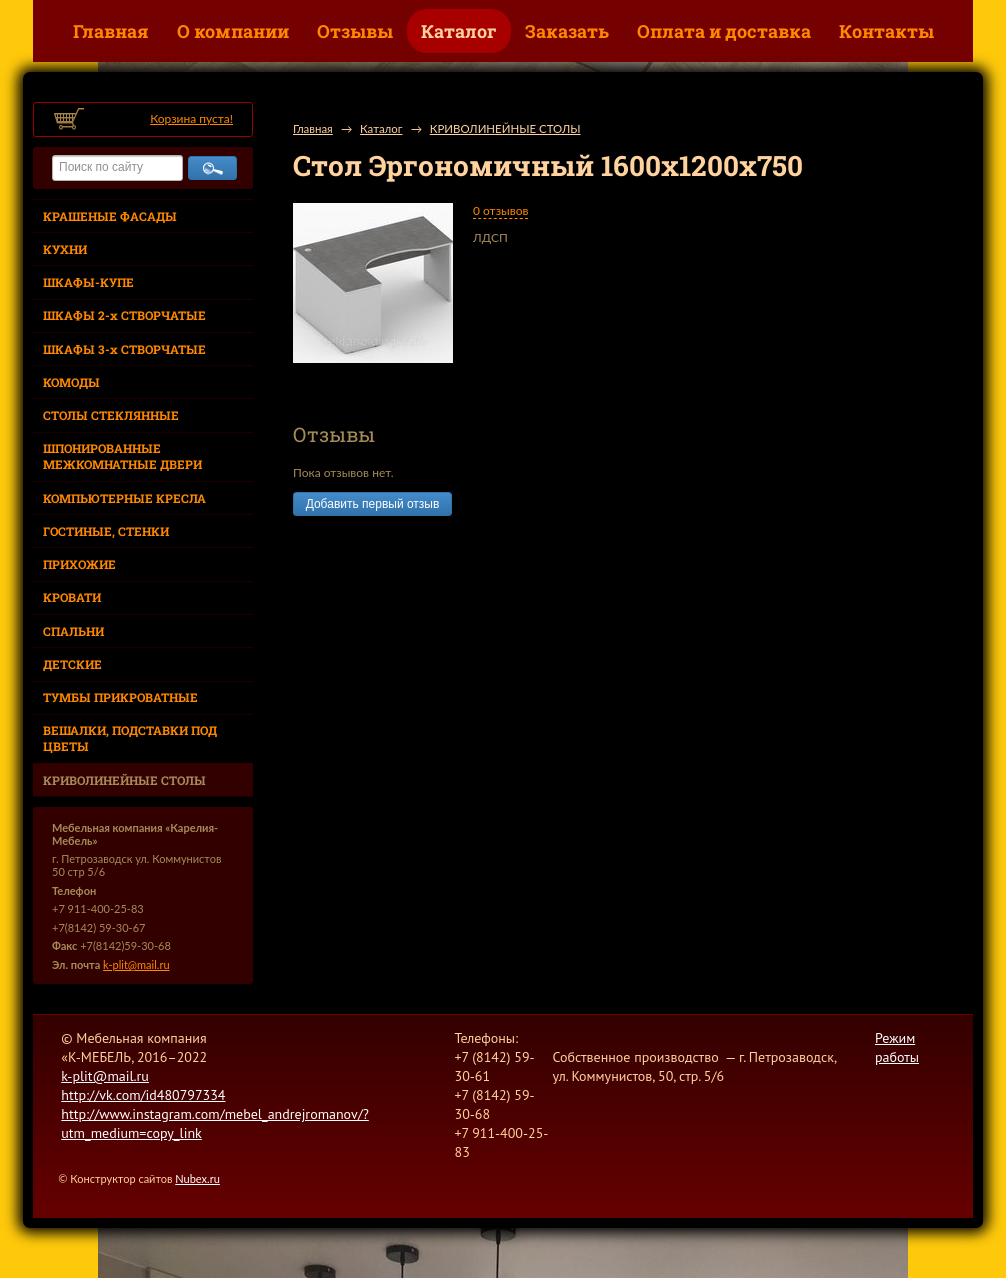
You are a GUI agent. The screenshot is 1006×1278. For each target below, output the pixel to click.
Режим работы (897, 1047)
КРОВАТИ (72, 597)
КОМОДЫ (71, 382)
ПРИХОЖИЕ (79, 564)
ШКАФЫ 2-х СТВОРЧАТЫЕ (124, 315)
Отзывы (355, 31)
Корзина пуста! (191, 118)
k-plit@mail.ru (136, 964)
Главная (111, 31)
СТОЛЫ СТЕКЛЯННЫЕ (111, 415)
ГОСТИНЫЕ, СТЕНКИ (106, 531)
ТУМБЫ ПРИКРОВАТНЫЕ (120, 697)
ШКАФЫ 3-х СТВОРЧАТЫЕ (124, 349)
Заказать (567, 31)
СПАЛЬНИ (73, 631)
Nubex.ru (197, 1178)
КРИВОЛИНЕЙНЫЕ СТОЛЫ (124, 780)
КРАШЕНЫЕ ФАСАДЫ (110, 216)
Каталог (459, 31)
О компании (233, 31)
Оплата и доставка (724, 31)
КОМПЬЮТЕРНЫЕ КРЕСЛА (124, 498)
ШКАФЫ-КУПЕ (88, 282)
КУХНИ (65, 249)
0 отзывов (500, 210)
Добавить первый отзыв (372, 504)
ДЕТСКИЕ (72, 664)
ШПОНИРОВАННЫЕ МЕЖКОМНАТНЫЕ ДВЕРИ (122, 456)
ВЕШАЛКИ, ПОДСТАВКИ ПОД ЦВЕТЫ (130, 738)
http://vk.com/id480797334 (143, 1095)
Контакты (886, 31)
